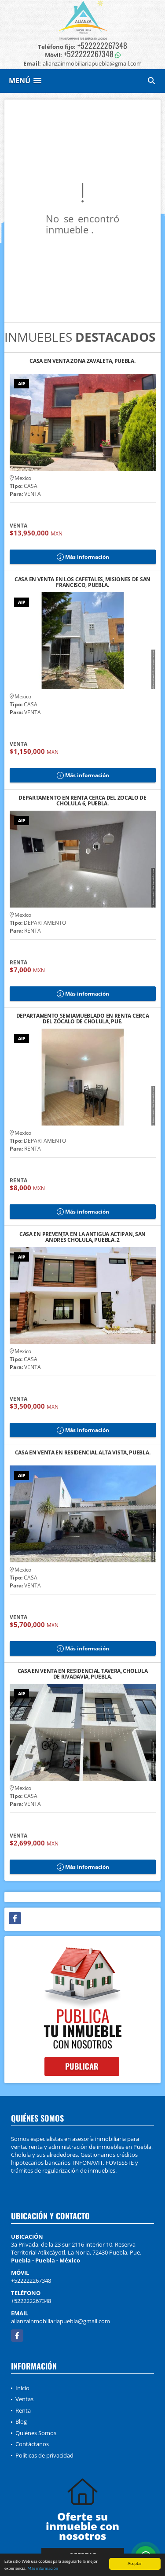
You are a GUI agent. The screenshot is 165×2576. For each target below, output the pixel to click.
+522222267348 (102, 45)
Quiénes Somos (35, 2433)
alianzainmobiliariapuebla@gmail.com (60, 2321)
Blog (21, 2421)
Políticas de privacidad (44, 2455)
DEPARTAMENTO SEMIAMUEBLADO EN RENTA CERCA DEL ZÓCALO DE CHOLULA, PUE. (82, 1018)
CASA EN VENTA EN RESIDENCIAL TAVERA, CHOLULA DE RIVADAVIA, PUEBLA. (83, 1673)
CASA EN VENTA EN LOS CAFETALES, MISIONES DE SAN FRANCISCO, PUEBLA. (82, 582)
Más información (42, 2569)
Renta (23, 2410)
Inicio (22, 2388)
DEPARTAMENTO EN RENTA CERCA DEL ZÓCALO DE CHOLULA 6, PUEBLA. (82, 800)
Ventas (24, 2399)
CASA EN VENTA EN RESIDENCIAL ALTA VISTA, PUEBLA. (82, 1453)
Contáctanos (32, 2444)
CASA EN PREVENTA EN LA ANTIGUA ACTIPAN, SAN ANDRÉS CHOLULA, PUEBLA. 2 (82, 1237)
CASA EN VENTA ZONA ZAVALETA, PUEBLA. (82, 361)
